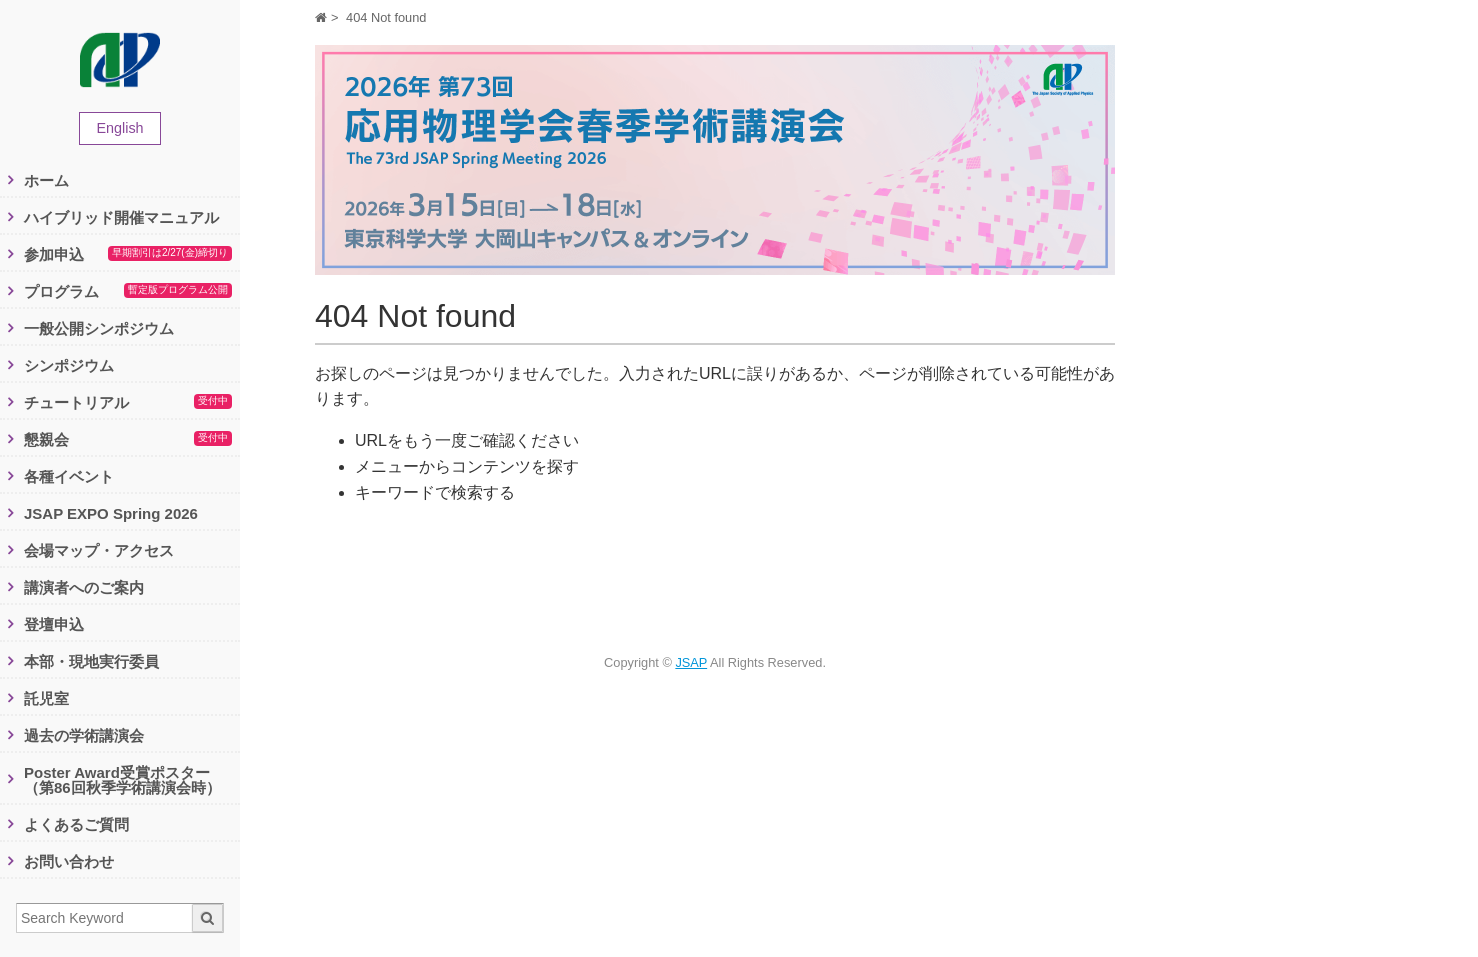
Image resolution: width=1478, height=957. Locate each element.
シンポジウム (69, 365)
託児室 (46, 698)
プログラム (128, 292)
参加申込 (128, 255)
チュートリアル (128, 403)
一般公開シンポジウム (99, 328)
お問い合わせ (69, 861)
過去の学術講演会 (84, 735)
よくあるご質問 (76, 824)
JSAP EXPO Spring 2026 (111, 513)
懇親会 (128, 440)
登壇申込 (54, 624)
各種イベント (69, 476)
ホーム (46, 180)
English (119, 128)
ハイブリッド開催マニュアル (121, 217)
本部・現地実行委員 (91, 661)
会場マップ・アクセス (99, 550)
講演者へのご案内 (84, 587)
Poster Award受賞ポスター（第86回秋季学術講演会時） (122, 780)
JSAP (691, 662)
